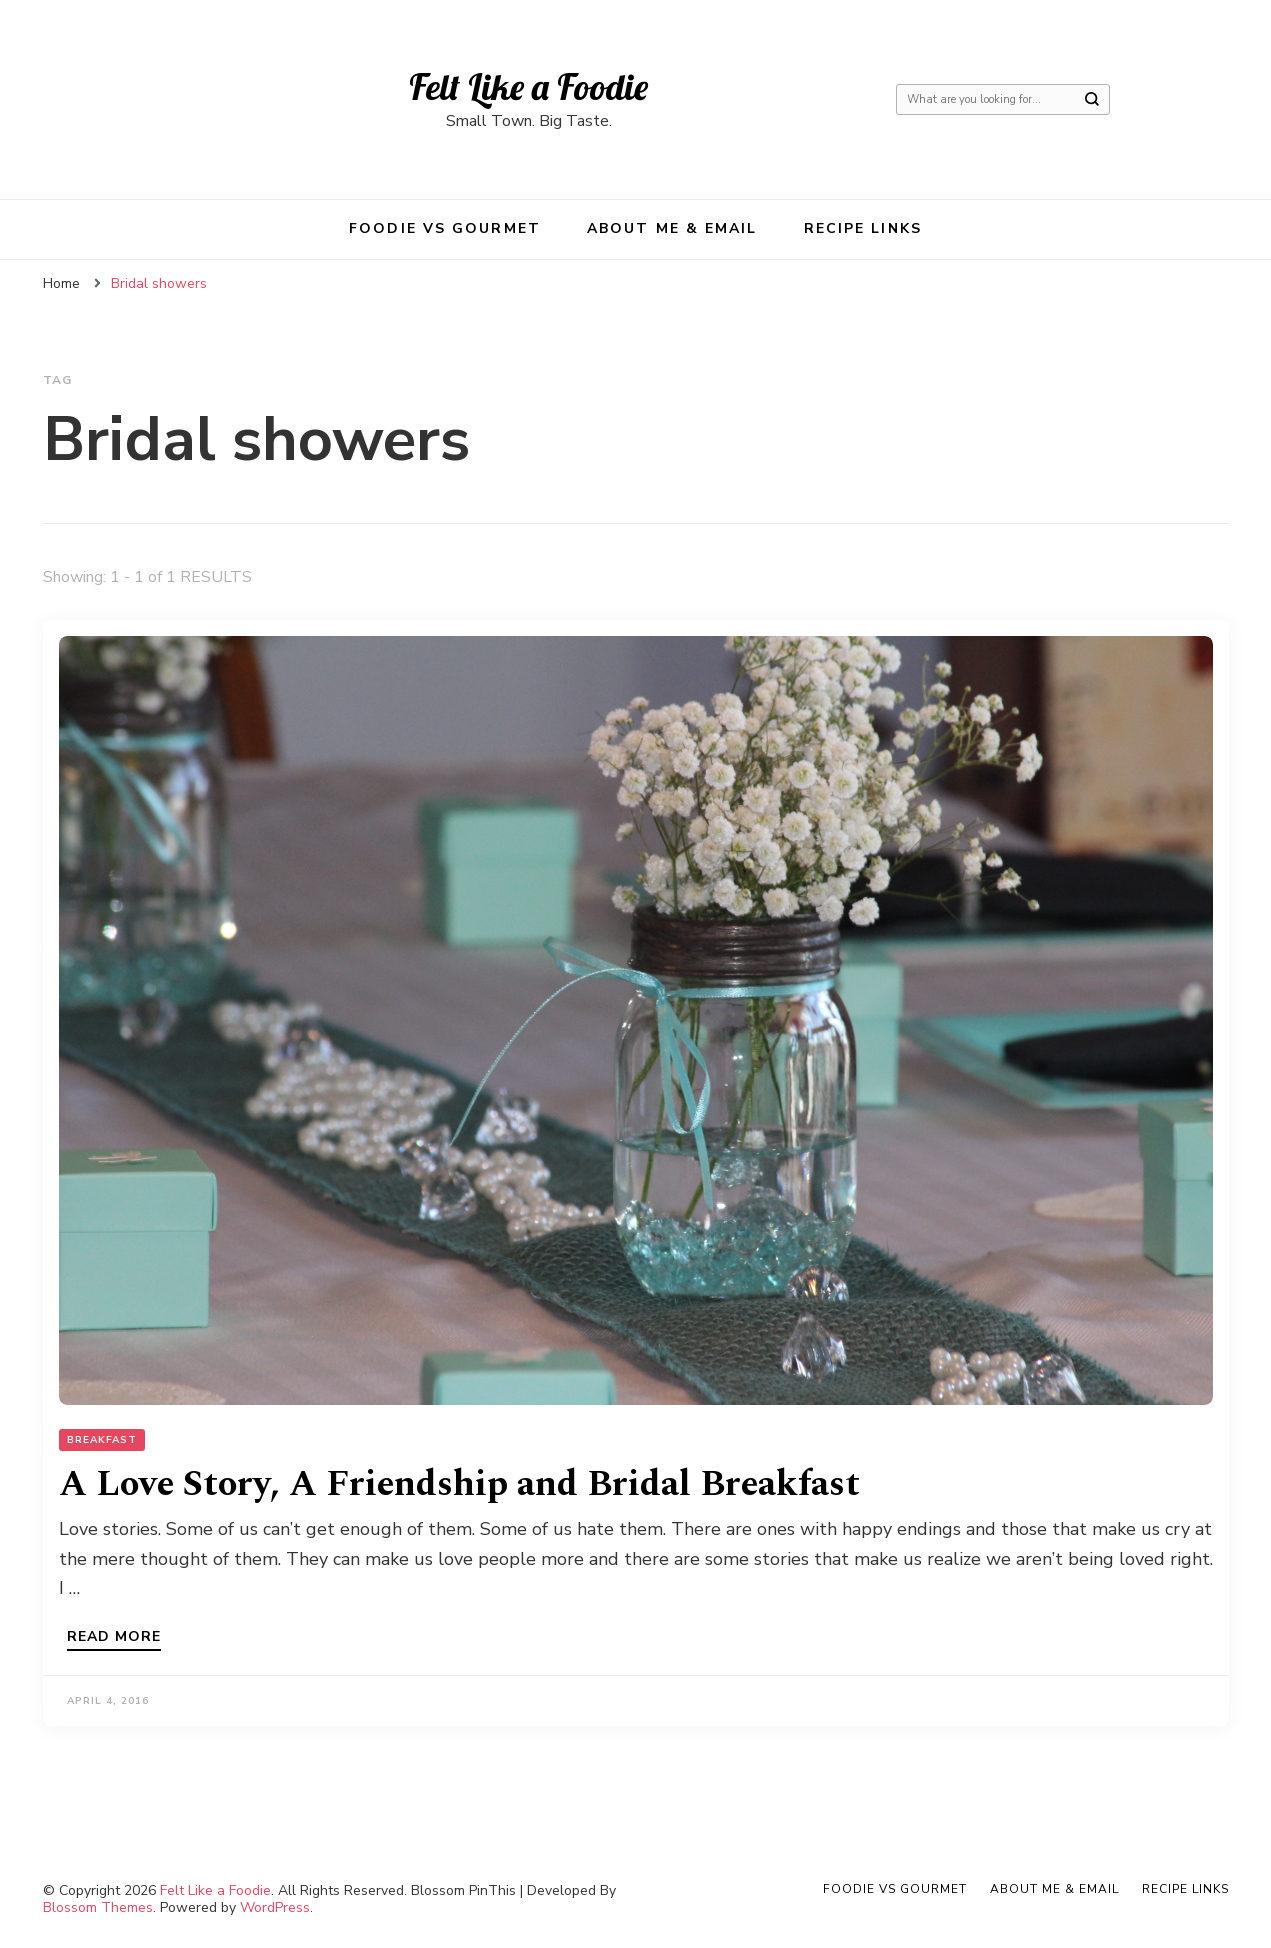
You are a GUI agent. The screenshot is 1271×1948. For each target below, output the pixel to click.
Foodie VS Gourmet (445, 228)
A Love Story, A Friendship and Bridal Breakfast (459, 1484)
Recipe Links (863, 228)
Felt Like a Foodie (528, 86)
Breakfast (102, 1440)
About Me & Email (672, 228)
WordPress (275, 1907)
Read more (114, 1638)
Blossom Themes (98, 1907)
